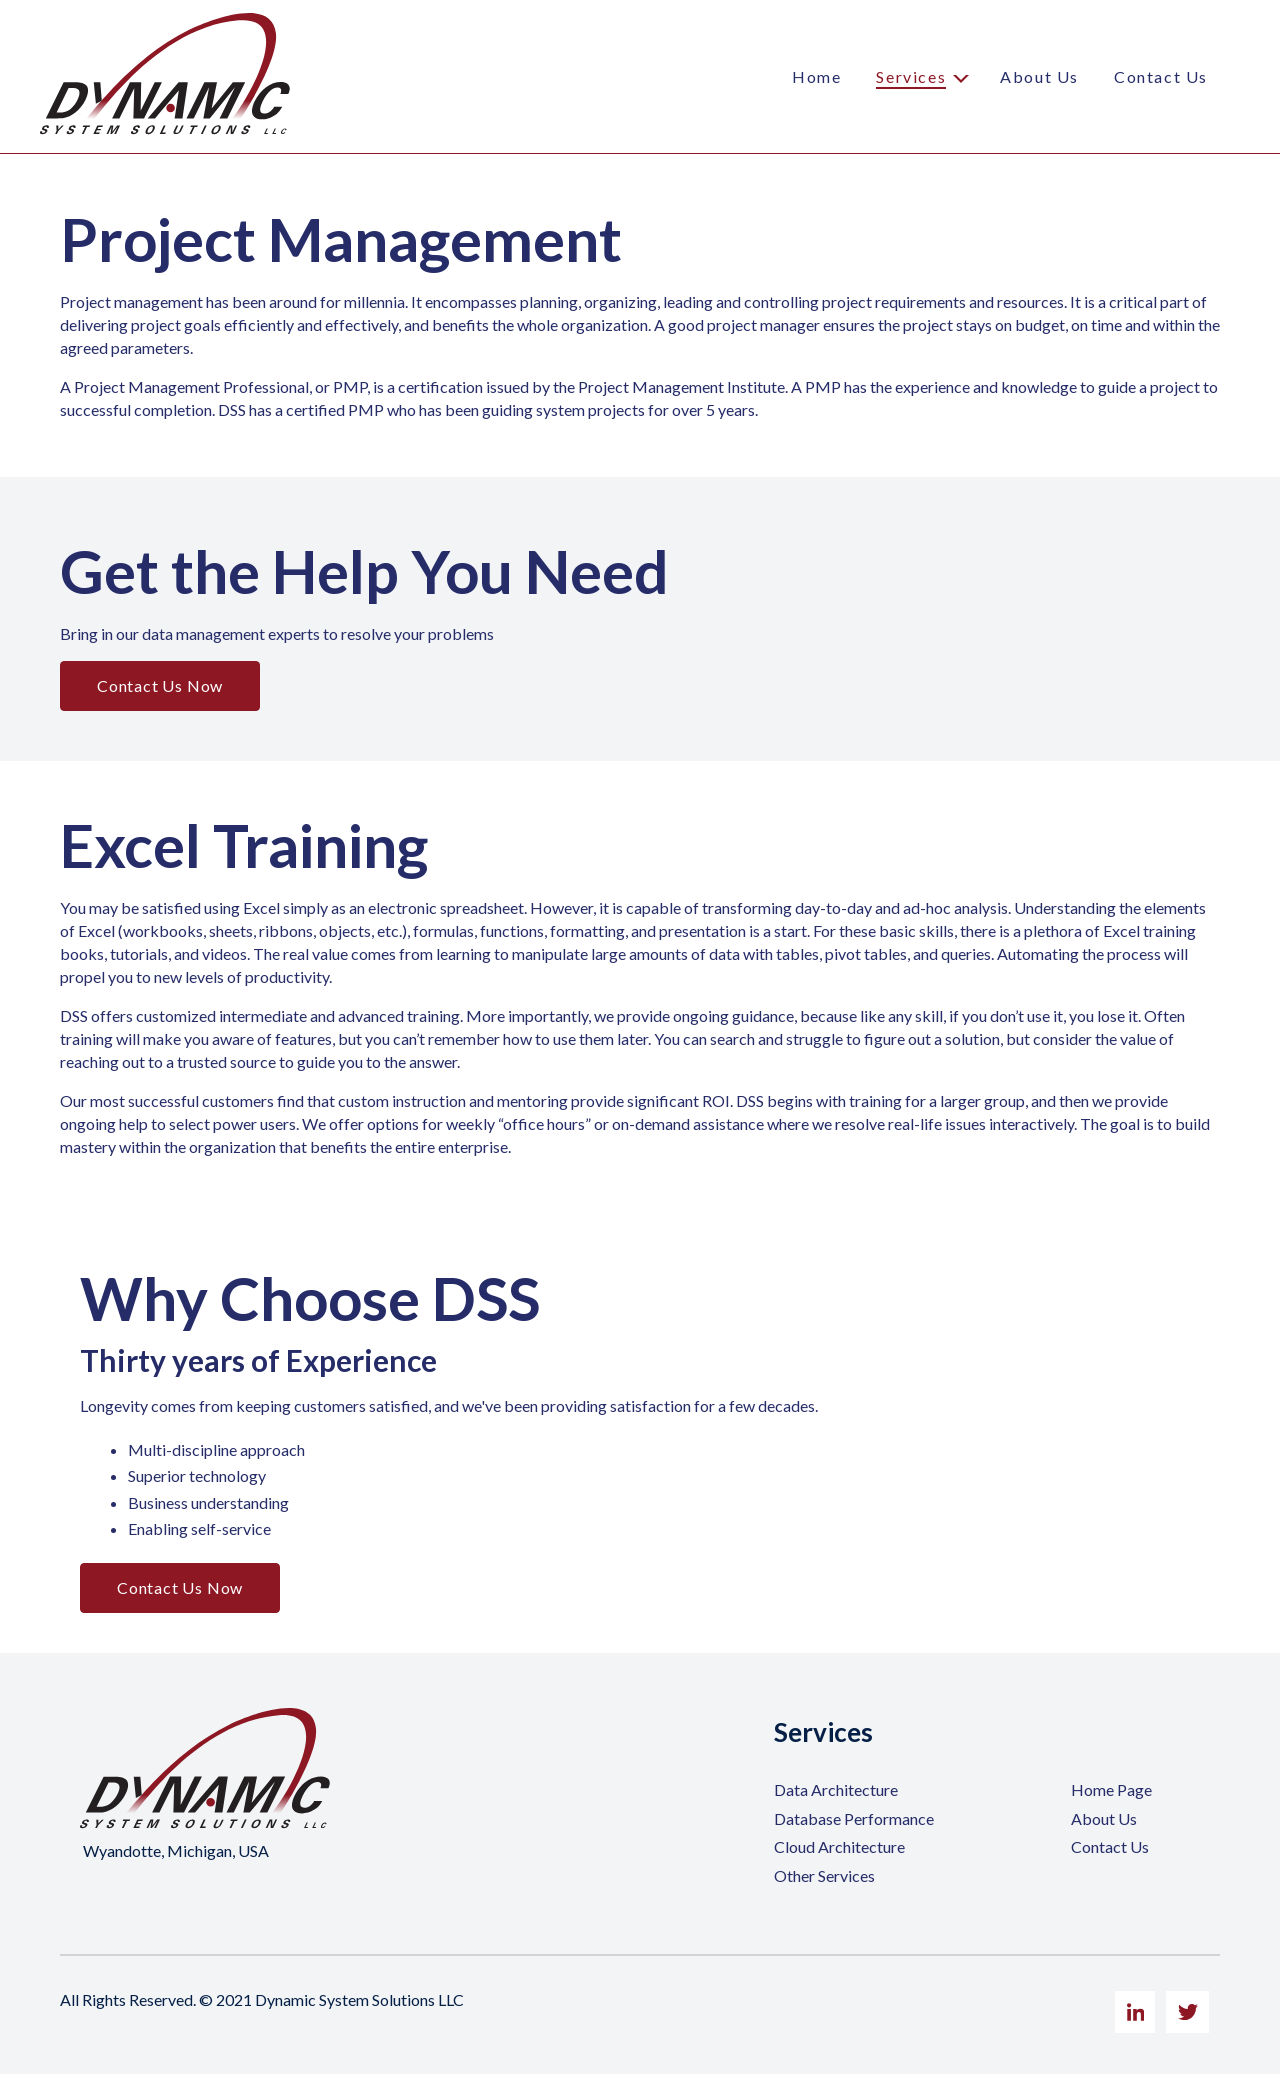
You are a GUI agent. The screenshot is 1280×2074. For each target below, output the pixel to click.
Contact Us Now (160, 685)
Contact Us (1161, 76)
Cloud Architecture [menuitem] (839, 1846)
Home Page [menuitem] (1111, 1789)
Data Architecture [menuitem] (836, 1789)
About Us (1039, 76)
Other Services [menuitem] (824, 1875)
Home (816, 76)
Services (911, 76)
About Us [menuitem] (1104, 1818)
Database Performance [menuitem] (854, 1818)
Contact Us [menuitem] (1110, 1846)
